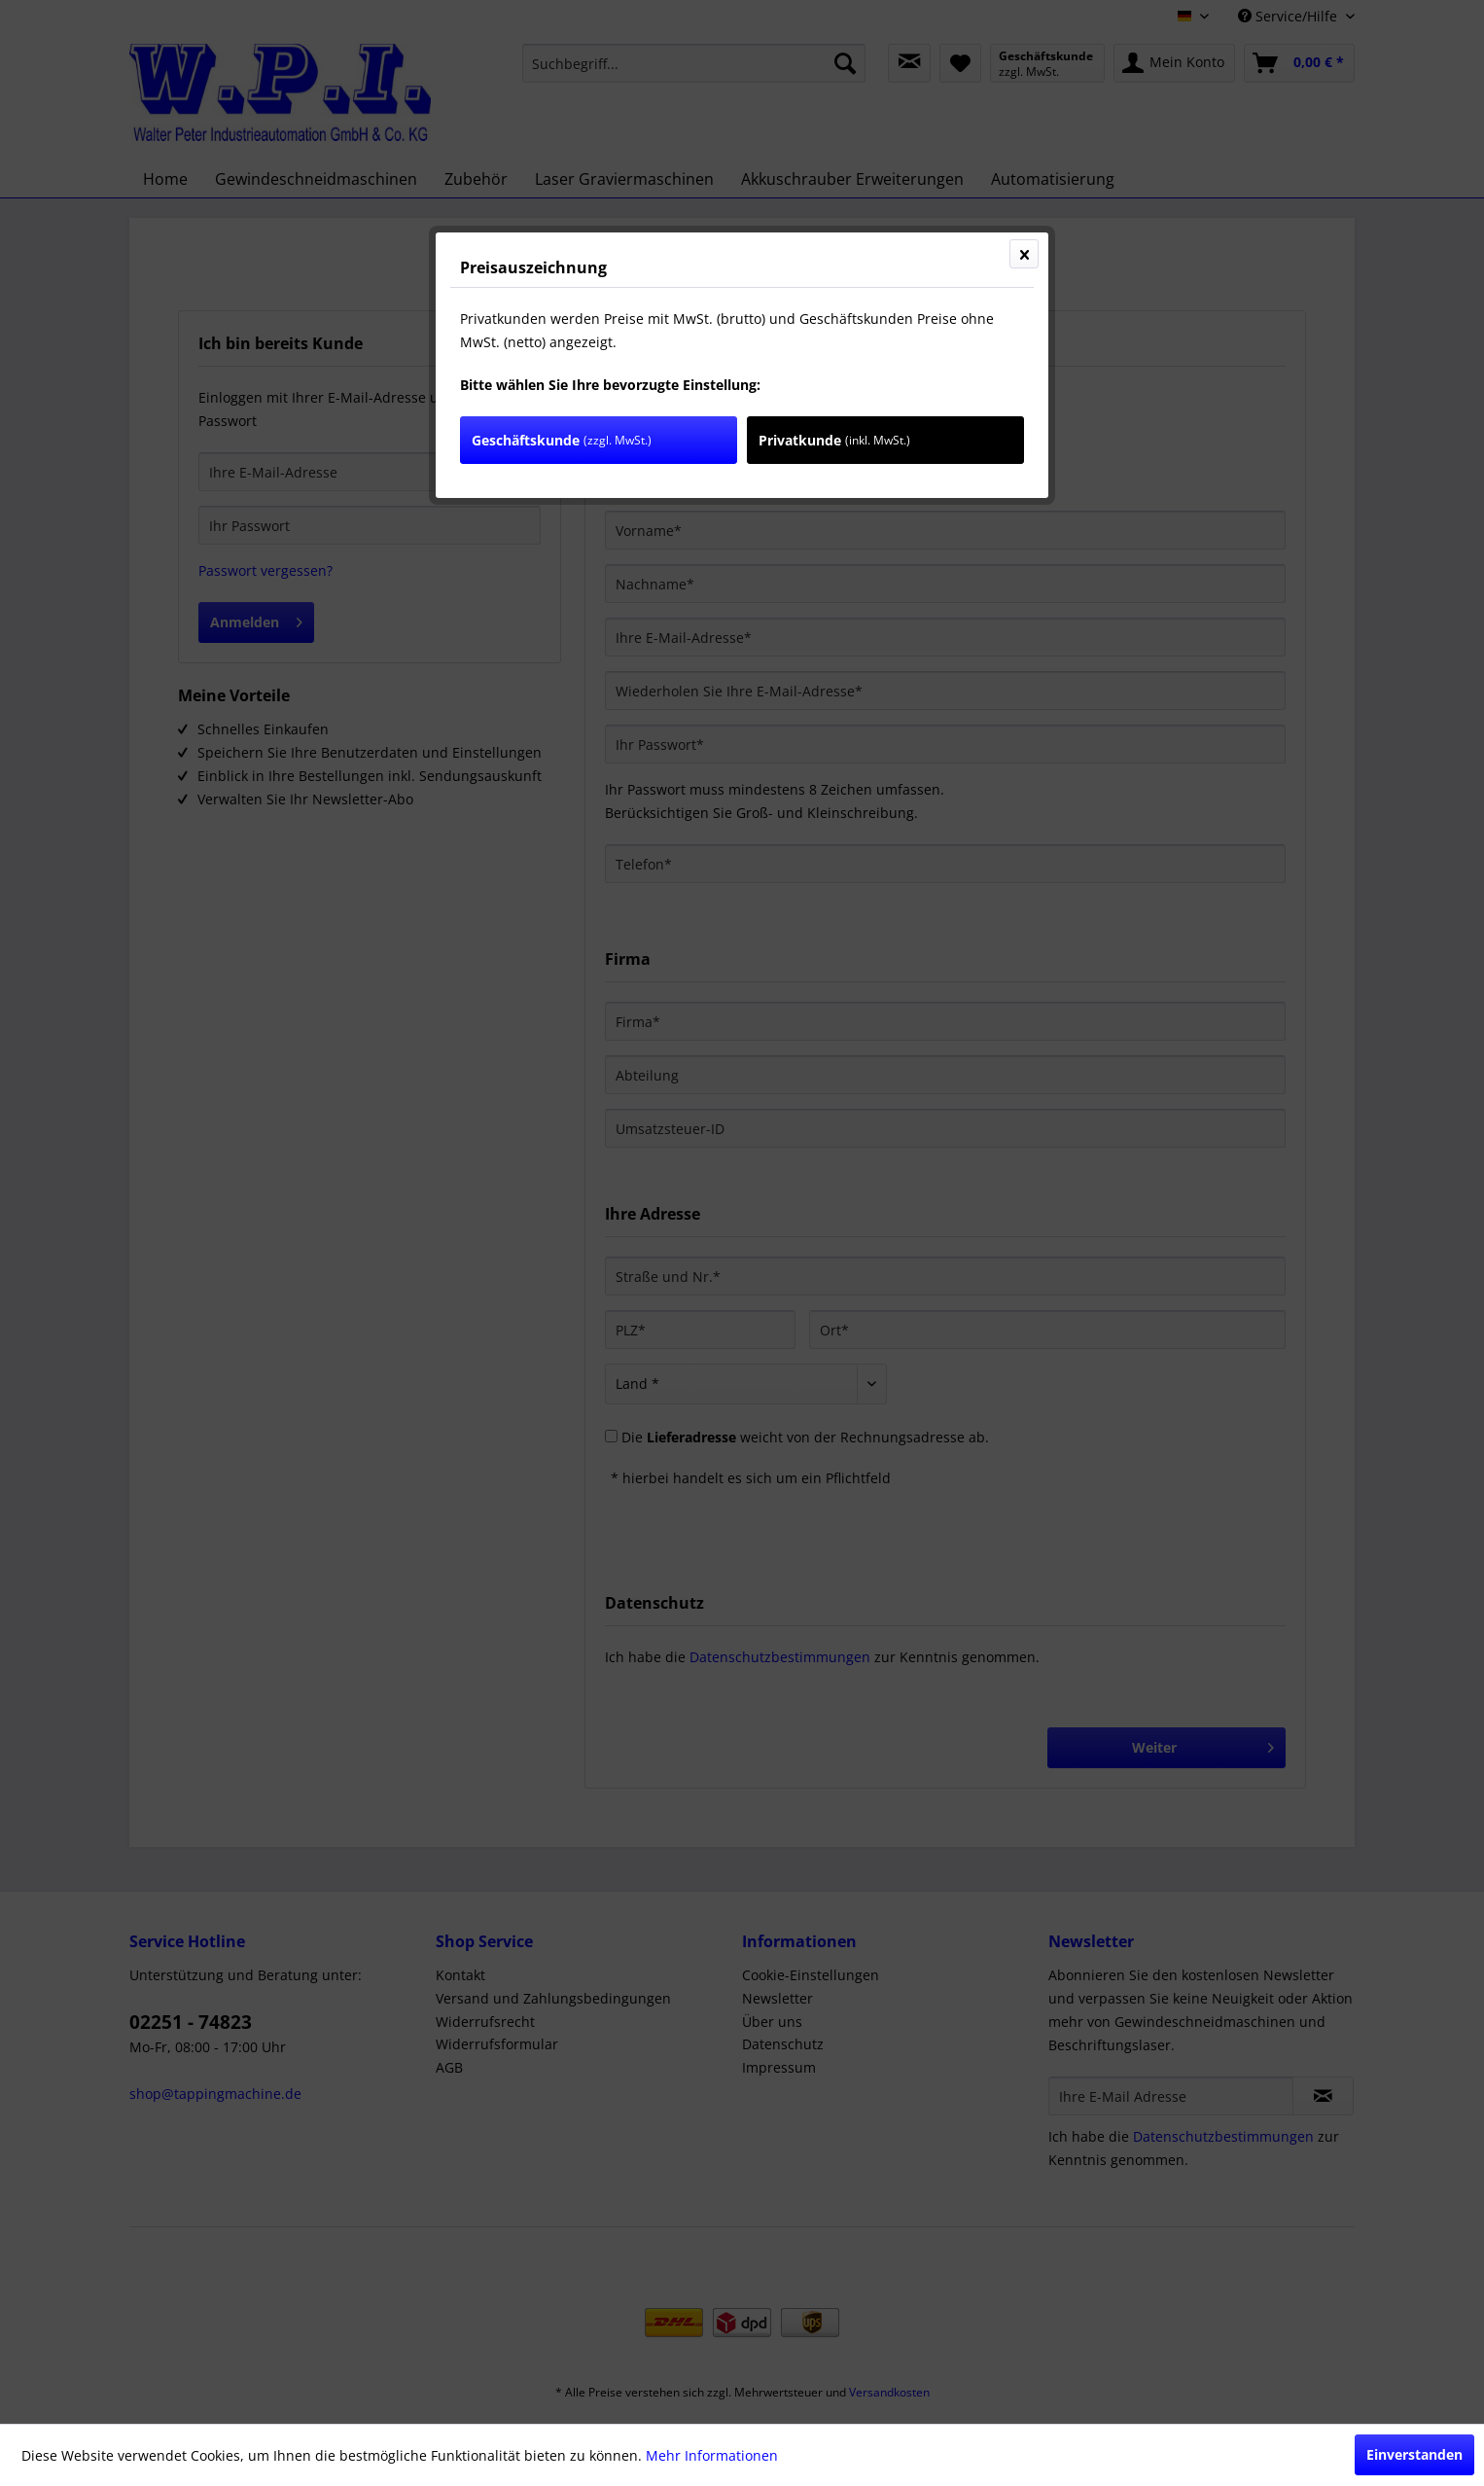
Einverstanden (1414, 2454)
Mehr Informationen (712, 2455)
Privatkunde (834, 440)
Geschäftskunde (562, 440)
